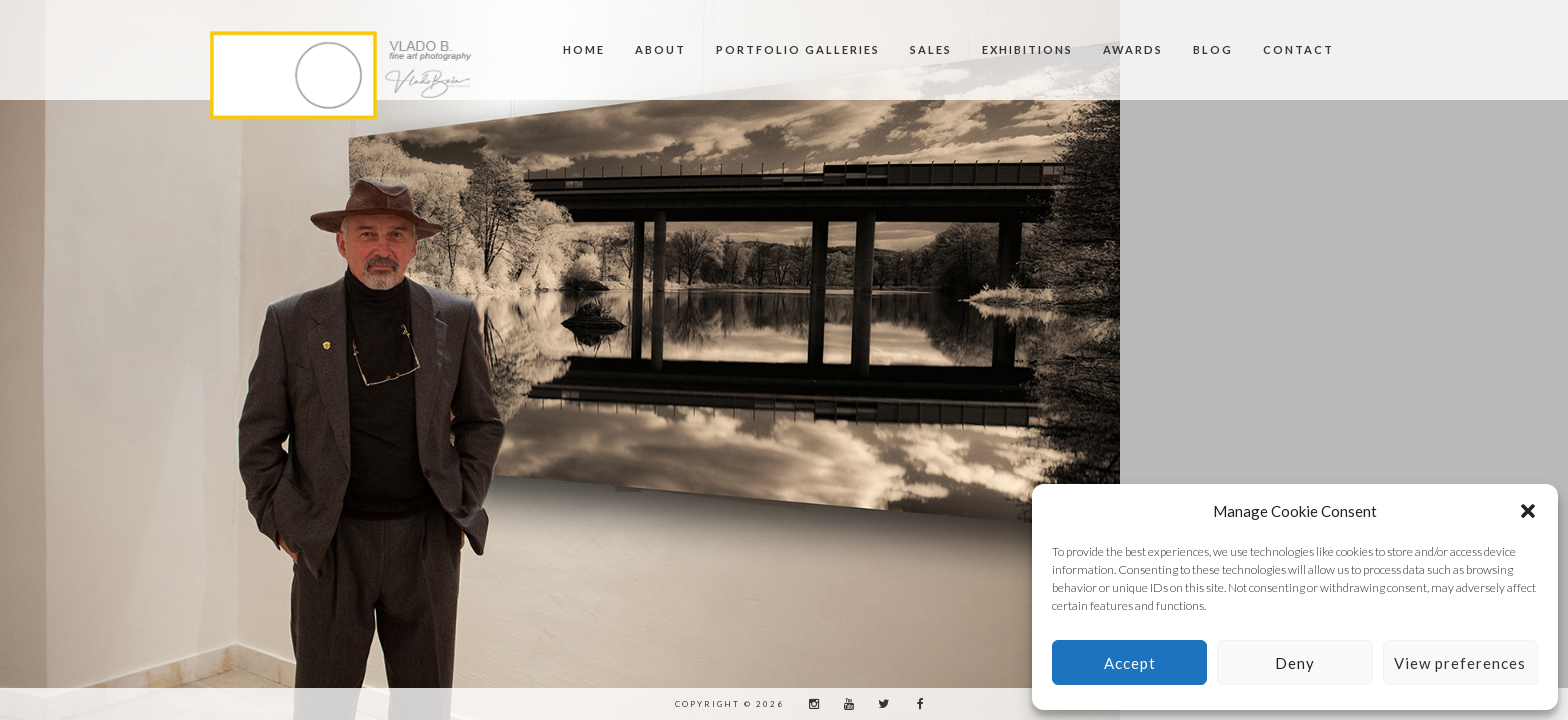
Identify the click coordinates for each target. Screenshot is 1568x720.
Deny (1295, 663)
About (660, 49)
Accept (1130, 663)
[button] (1528, 511)
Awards (1133, 49)
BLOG (1213, 49)
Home (584, 49)
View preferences (1460, 663)
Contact (1298, 49)
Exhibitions (1027, 49)
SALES (931, 49)
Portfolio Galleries (798, 49)
